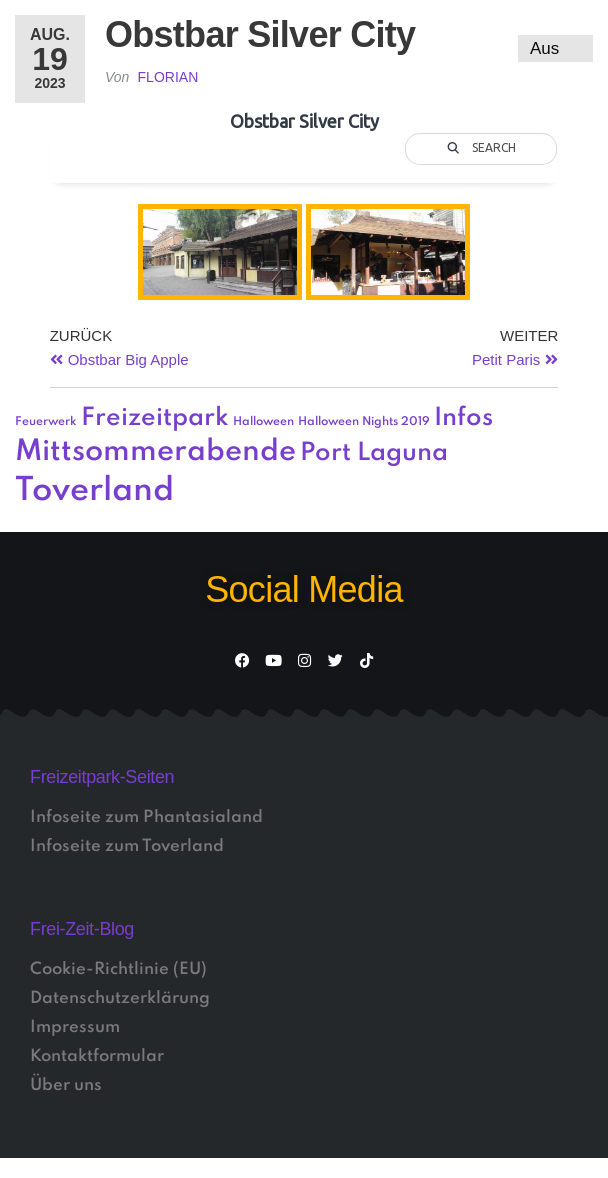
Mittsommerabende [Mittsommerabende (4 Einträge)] (155, 452)
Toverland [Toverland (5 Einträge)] (94, 491)
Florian (168, 77)
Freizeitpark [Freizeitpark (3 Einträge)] (155, 418)
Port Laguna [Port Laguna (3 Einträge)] (374, 453)
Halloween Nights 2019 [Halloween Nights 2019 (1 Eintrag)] (364, 422)
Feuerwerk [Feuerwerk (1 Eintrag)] (46, 422)
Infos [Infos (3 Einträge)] (463, 418)
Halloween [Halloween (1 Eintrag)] (263, 422)
